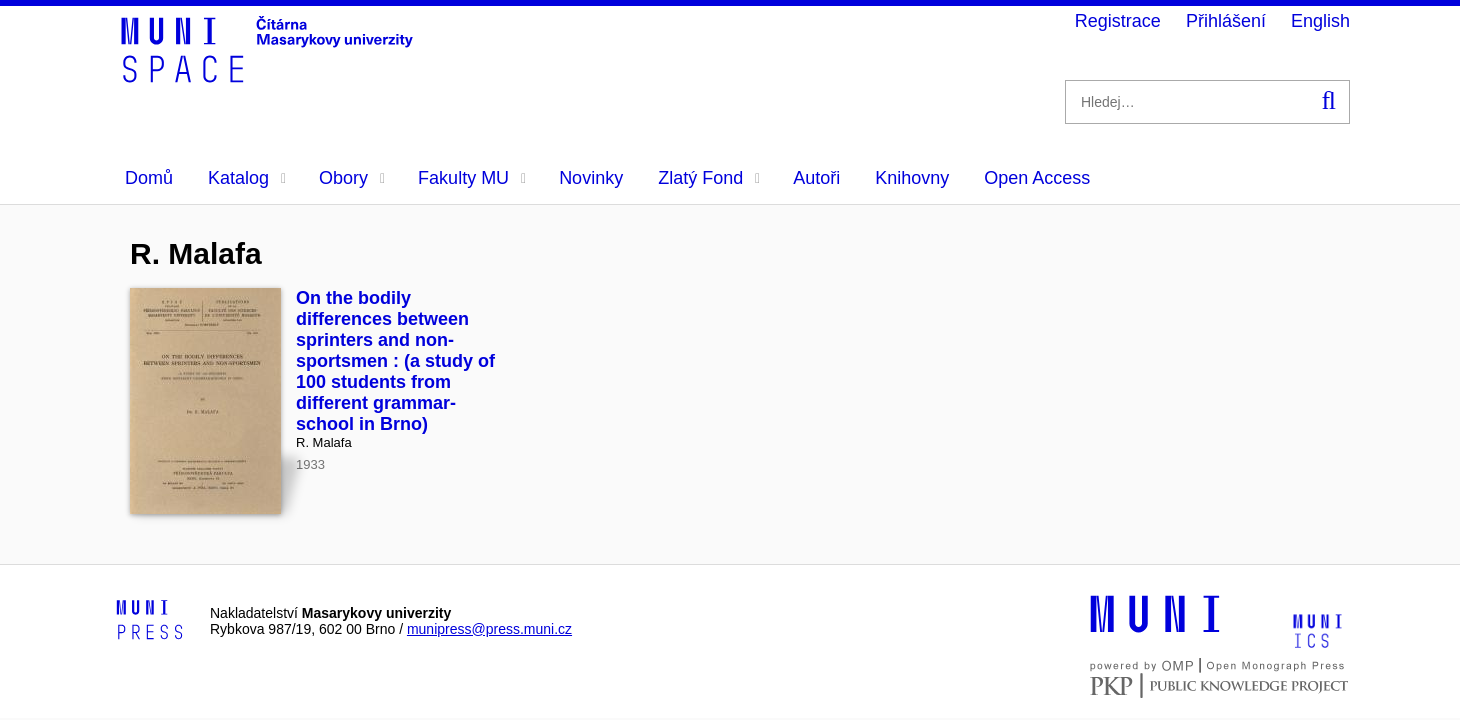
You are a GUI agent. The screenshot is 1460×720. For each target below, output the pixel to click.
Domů (149, 178)
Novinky (591, 178)
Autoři (816, 178)
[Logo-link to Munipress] (150, 621)
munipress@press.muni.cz (489, 629)
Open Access (1037, 178)
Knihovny (912, 178)
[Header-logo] (270, 76)
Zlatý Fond (709, 178)
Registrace (1118, 21)
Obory (352, 178)
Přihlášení (1226, 21)
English (1320, 21)
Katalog (247, 178)
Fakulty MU (472, 178)
